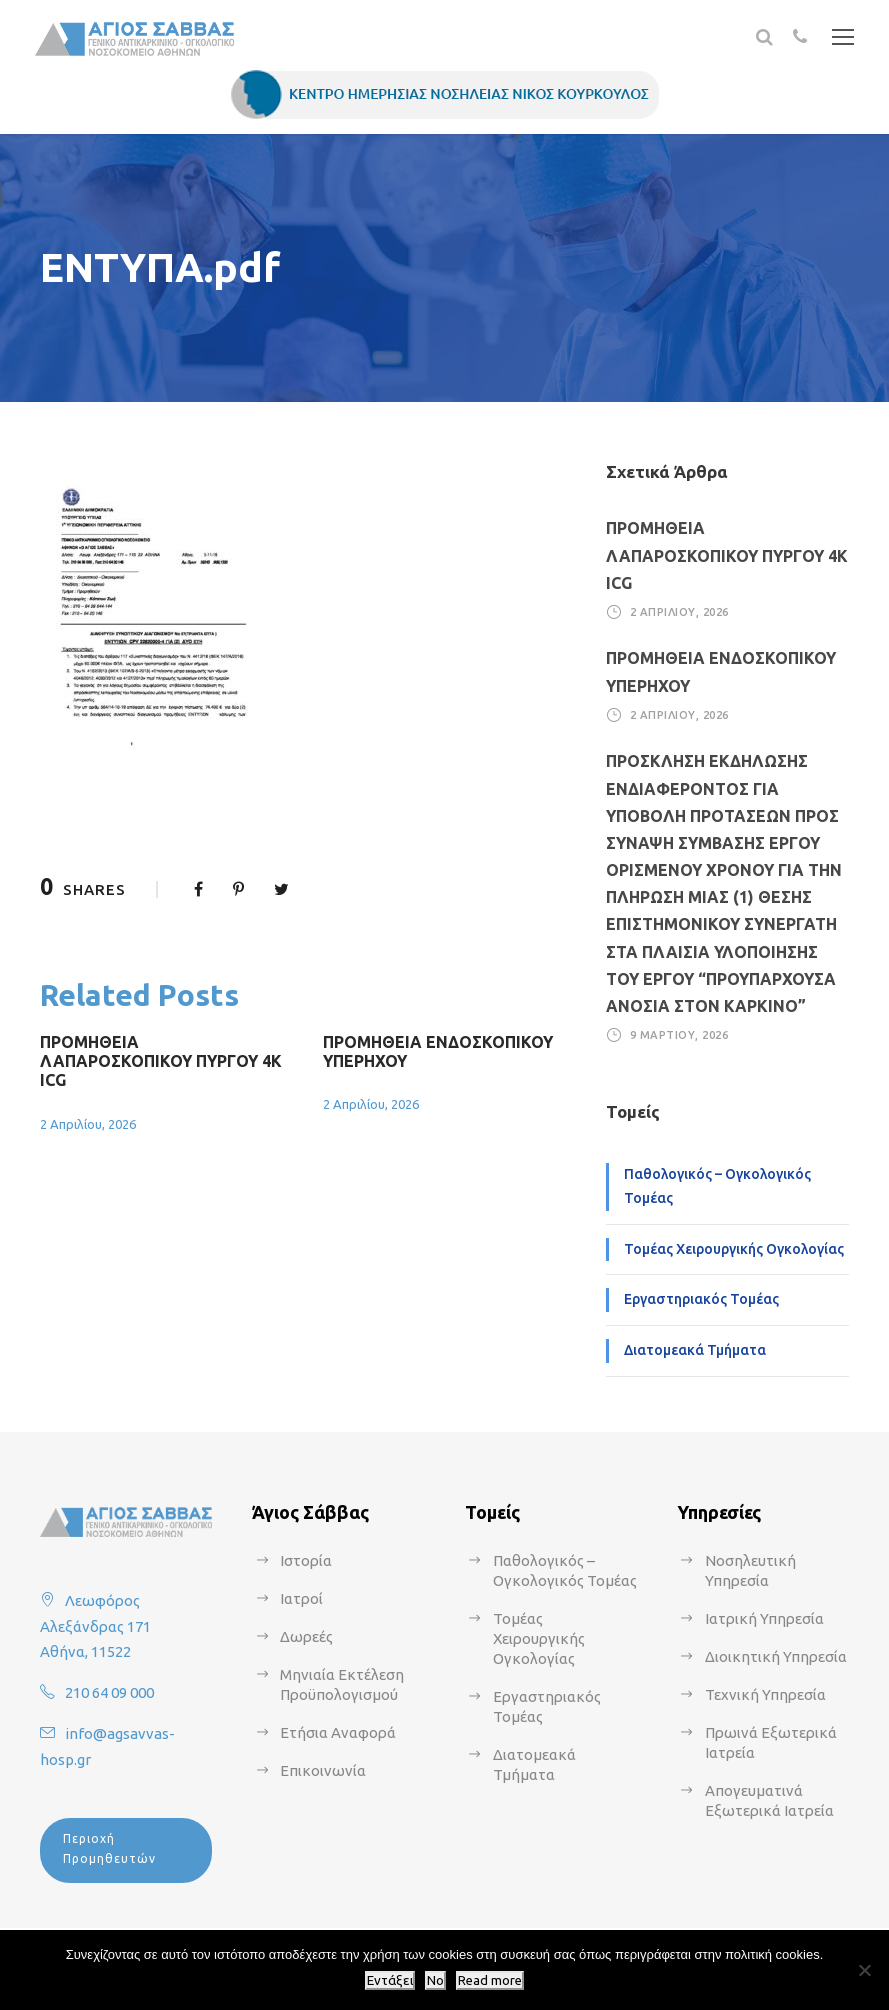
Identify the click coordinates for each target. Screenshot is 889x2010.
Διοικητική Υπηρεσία (776, 1656)
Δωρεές (306, 1636)
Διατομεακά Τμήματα (695, 1350)
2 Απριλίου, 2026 (88, 1124)
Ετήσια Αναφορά (338, 1732)
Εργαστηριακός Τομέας (701, 1299)
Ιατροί (301, 1598)
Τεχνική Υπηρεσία (765, 1694)
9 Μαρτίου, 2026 (679, 1035)
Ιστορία (306, 1560)
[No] (864, 1970)
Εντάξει (390, 1980)
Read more (490, 1980)
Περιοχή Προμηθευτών (109, 1848)
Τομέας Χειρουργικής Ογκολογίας (734, 1249)
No (435, 1980)
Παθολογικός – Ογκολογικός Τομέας (717, 1186)
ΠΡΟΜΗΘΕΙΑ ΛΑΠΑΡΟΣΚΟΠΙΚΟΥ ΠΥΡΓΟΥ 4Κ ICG (161, 1061)
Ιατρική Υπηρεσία (764, 1618)
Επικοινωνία (323, 1770)
